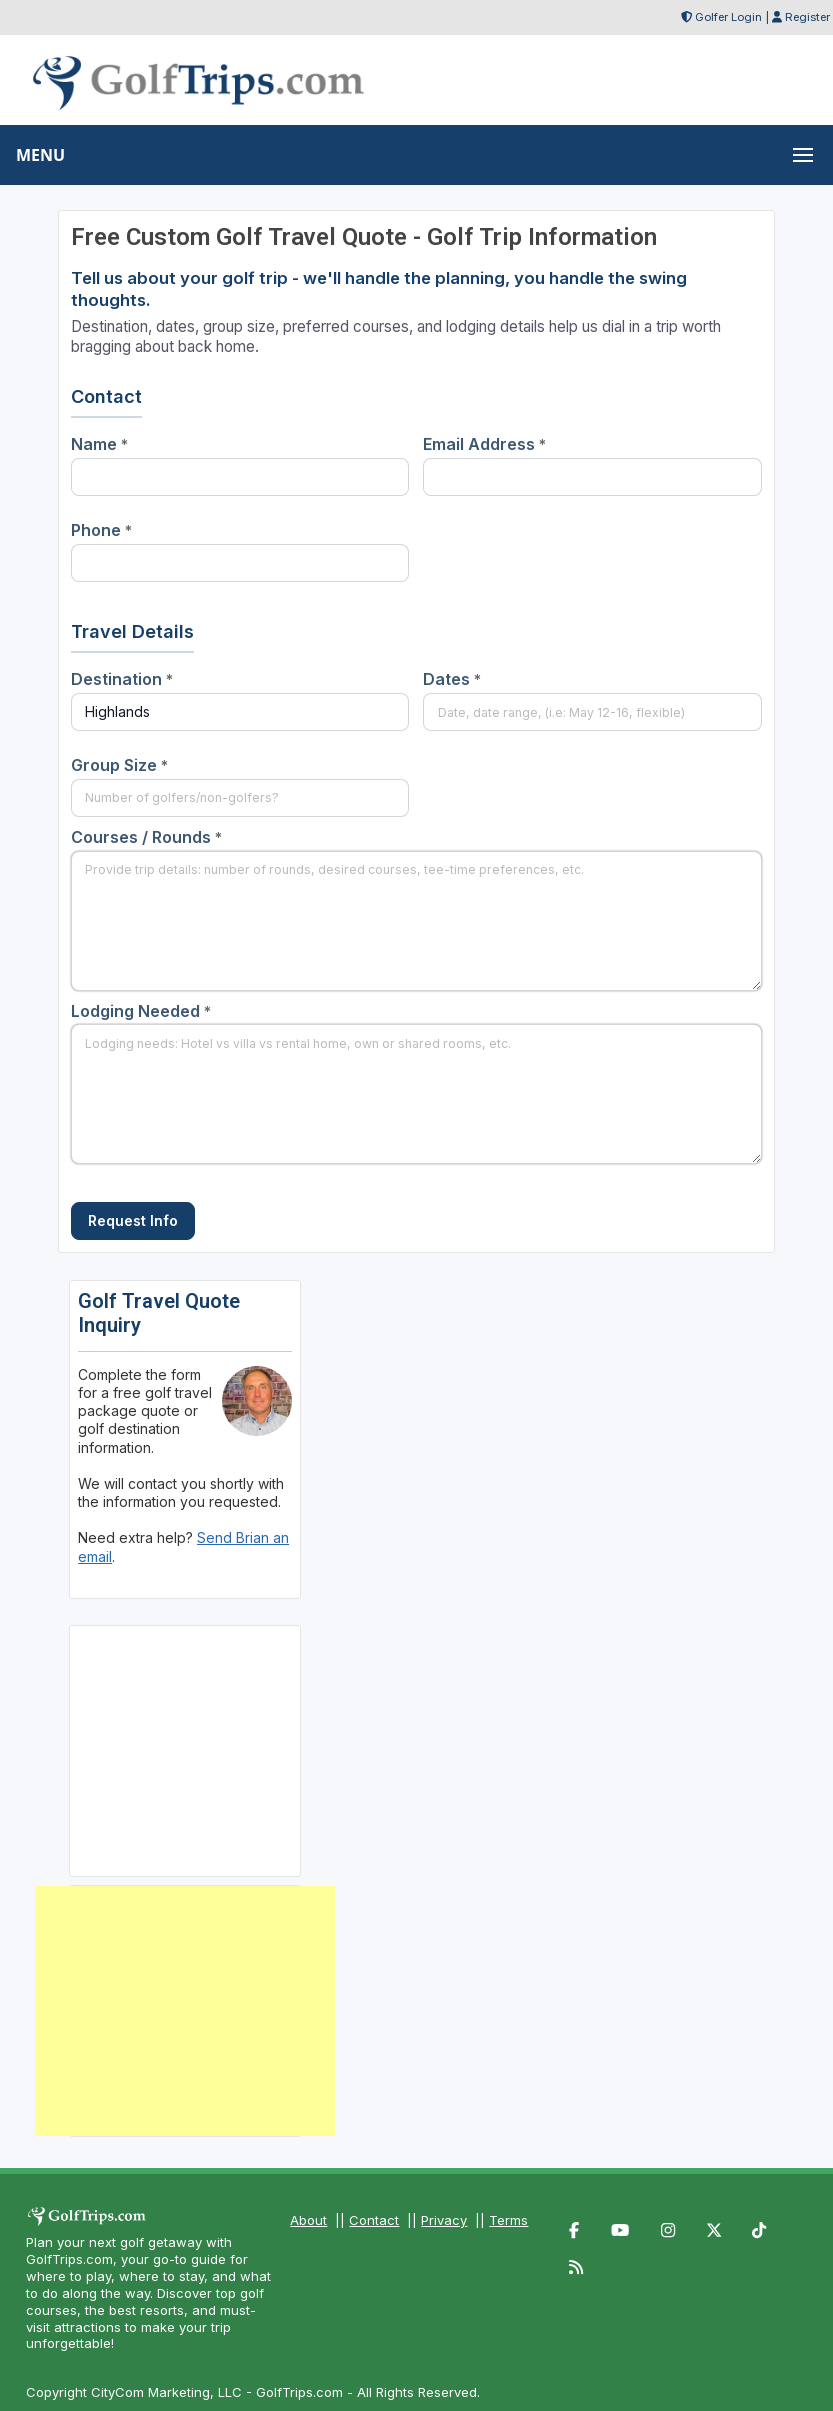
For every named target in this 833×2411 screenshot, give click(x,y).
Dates (452, 679)
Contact (374, 2220)
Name (99, 444)
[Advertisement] (185, 2011)
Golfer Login (728, 17)
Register (807, 17)
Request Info (133, 1220)
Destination (122, 679)
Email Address (484, 444)
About (308, 2220)
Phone (101, 530)
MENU (40, 155)
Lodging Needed (141, 1011)
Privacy (444, 2220)
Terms (508, 2220)
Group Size (119, 765)
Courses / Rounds (146, 837)
